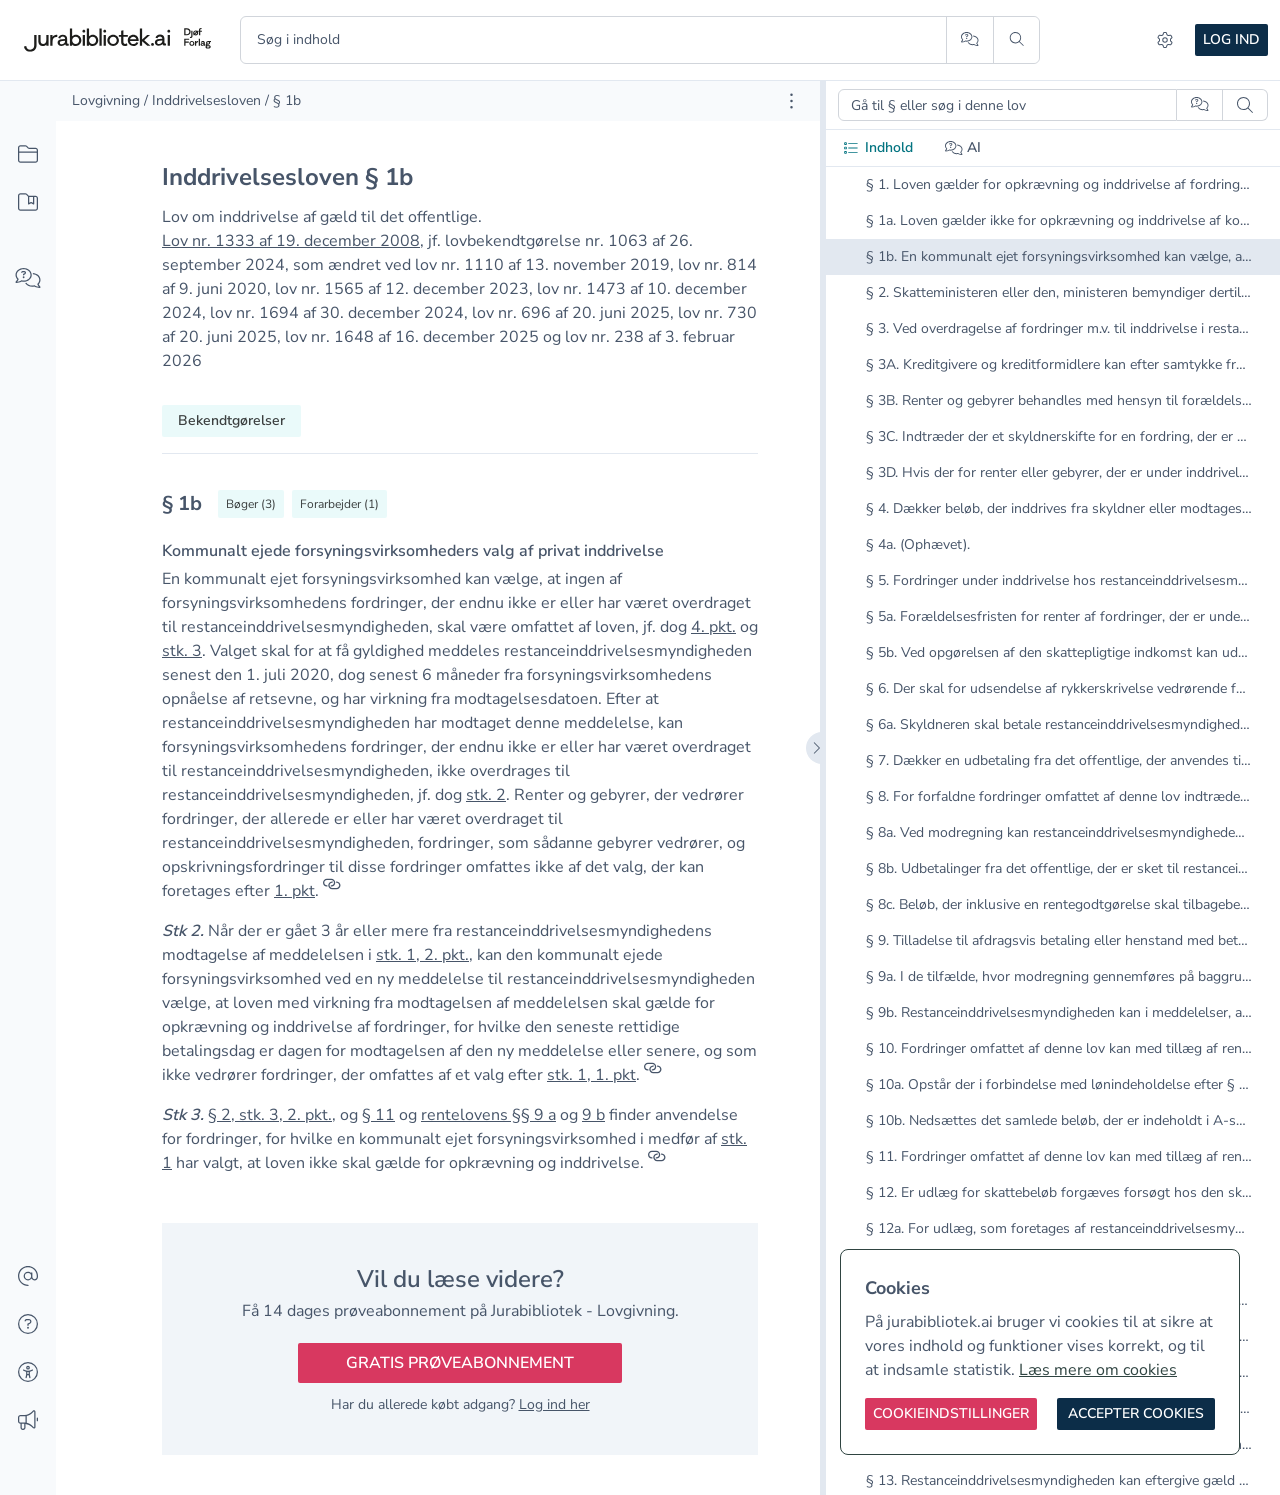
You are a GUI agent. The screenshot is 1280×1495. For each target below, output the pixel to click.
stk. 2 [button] (486, 795)
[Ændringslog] (28, 1421)
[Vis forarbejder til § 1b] (339, 504)
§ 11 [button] (378, 1115)
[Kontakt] (28, 1277)
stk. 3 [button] (182, 651)
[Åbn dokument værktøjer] (791, 101)
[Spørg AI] (969, 40)
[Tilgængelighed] (28, 1373)
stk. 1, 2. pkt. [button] (422, 955)
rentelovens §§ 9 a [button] (488, 1115)
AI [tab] (963, 147)
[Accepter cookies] (1136, 1414)
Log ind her (554, 1404)
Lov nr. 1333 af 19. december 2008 (291, 241)
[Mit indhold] (28, 203)
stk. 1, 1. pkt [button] (591, 1075)
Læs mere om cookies (1098, 1370)
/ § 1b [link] (283, 100)
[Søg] (1016, 40)
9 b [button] (593, 1115)
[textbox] (460, 510)
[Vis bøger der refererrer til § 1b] (251, 504)
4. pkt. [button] (713, 627)
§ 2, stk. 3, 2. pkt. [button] (270, 1115)
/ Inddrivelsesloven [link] (202, 100)
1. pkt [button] (294, 891)
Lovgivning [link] (106, 100)
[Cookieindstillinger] (951, 1414)
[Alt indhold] (28, 155)
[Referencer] (332, 891)
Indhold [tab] (877, 147)
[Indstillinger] (1165, 40)
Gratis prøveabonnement (460, 1363)
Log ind (1231, 39)
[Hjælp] (28, 1325)
